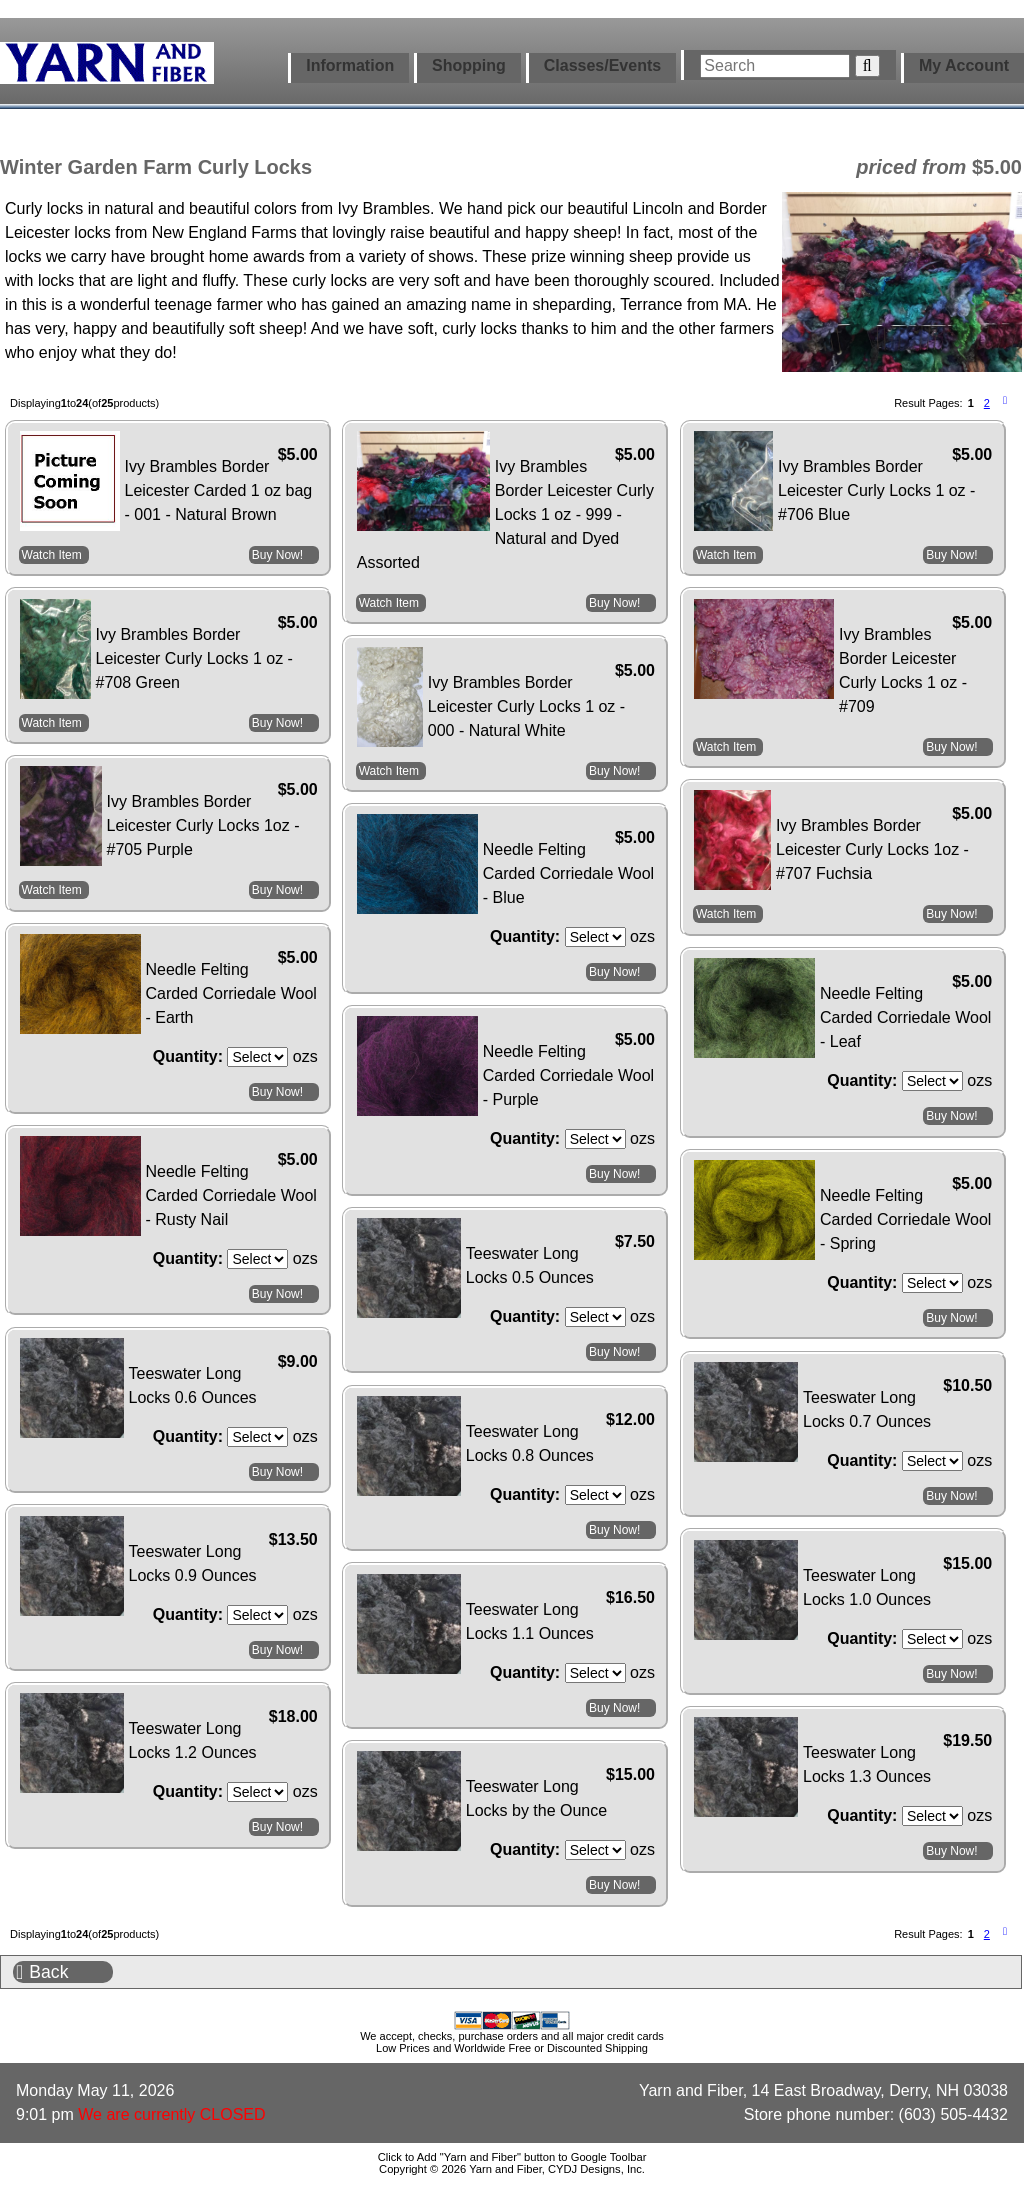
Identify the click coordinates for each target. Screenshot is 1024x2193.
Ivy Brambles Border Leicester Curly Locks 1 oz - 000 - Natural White (526, 706)
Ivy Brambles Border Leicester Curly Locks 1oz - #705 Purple (203, 825)
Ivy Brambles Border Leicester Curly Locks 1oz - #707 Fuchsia (872, 849)
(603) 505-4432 (953, 2114)
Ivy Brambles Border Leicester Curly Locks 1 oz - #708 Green (194, 658)
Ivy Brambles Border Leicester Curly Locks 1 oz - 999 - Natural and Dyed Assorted (505, 514)
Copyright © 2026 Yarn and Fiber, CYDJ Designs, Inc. (512, 2169)
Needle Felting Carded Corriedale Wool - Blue (568, 873)
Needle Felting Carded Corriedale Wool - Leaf (905, 1017)
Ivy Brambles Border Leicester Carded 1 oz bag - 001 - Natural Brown (219, 490)
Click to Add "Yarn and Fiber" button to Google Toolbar (512, 2157)
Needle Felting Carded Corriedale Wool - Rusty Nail (231, 1195)
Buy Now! (277, 555)
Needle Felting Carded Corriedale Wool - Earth (231, 993)
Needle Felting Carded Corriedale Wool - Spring (905, 1219)
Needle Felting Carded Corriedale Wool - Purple (568, 1075)
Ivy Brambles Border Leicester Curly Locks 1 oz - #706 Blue (876, 490)
